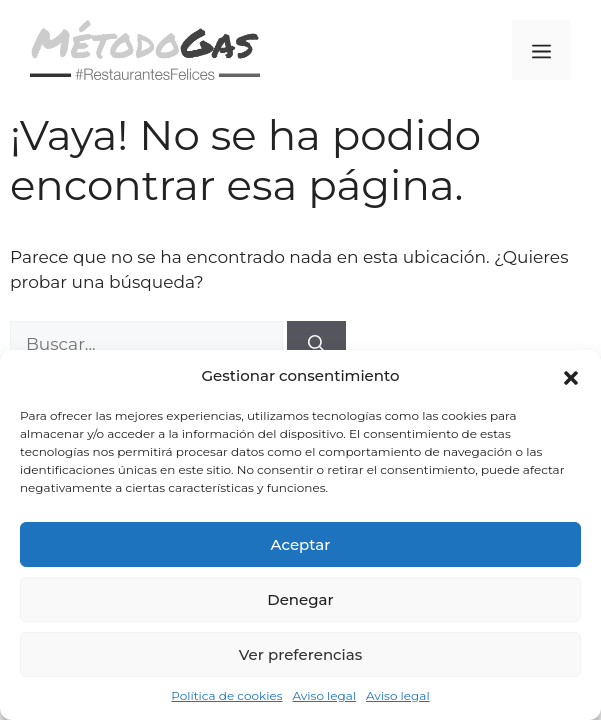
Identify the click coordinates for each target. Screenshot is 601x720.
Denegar (300, 599)
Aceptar (301, 544)
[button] (571, 376)
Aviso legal (325, 695)
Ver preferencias (300, 654)
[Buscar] (316, 345)
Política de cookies (226, 695)
